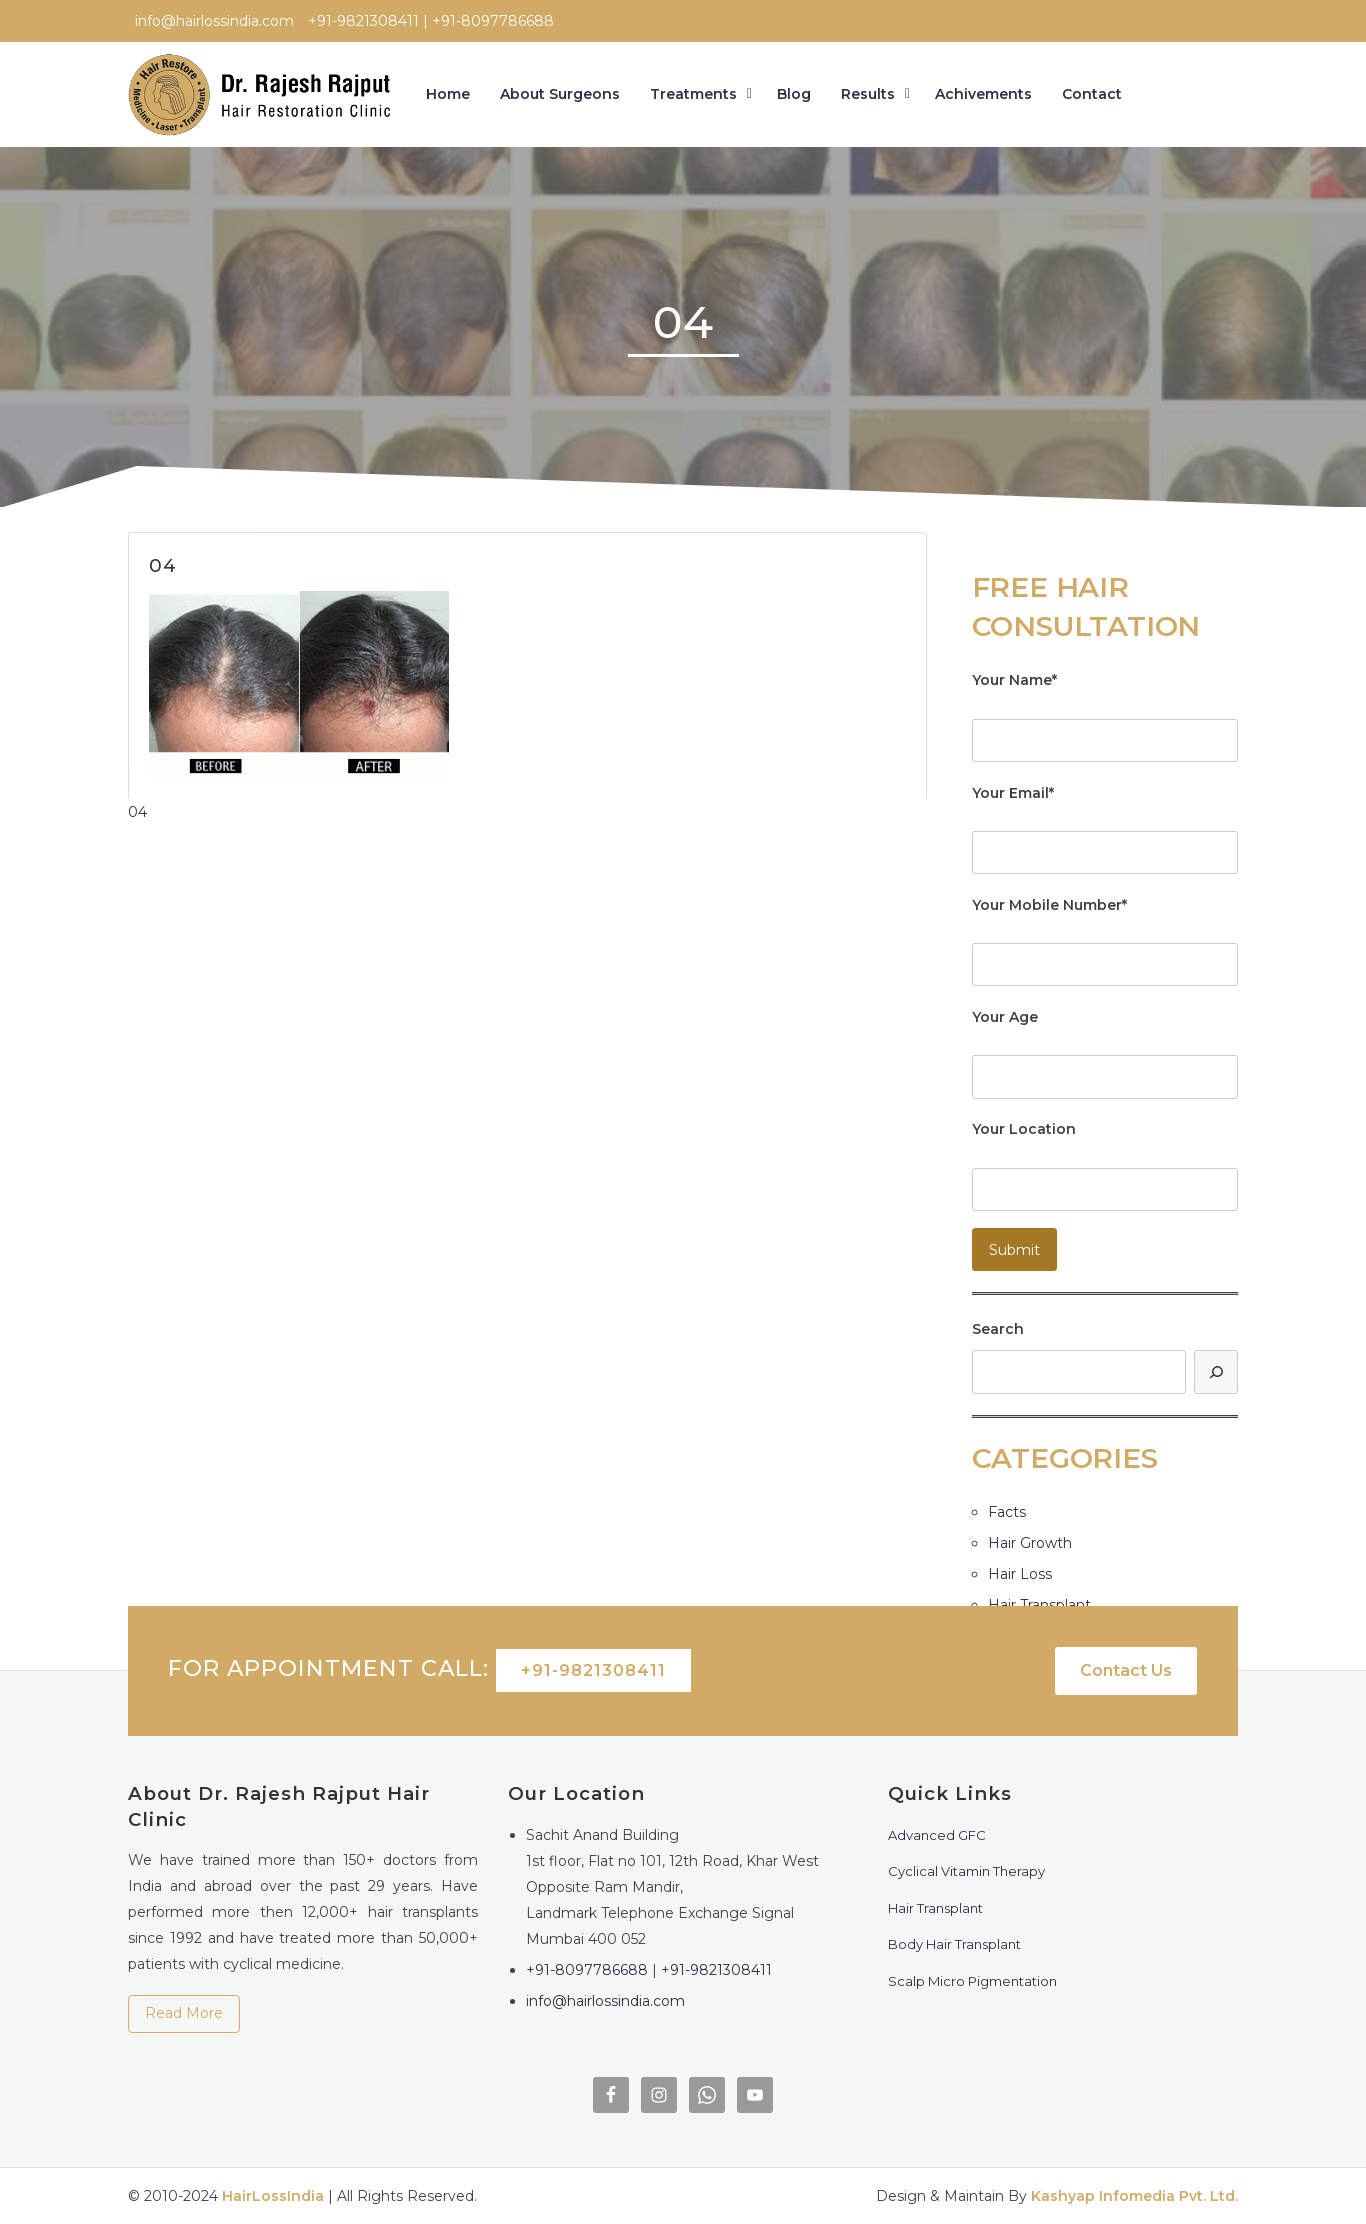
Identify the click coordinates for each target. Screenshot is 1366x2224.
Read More (184, 2013)
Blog (794, 94)
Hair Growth (1030, 1543)
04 (137, 812)
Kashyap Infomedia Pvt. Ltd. (1134, 2196)
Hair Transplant (1039, 1605)
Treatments (693, 94)
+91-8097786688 (587, 1970)
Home (448, 94)
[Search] (1216, 1371)
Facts (1007, 1512)
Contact (1092, 94)
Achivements (983, 94)
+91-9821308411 (593, 1670)
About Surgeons (560, 94)
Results (868, 94)
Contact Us (1126, 1670)
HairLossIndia (273, 2196)
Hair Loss (1020, 1574)
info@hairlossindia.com (605, 2001)
